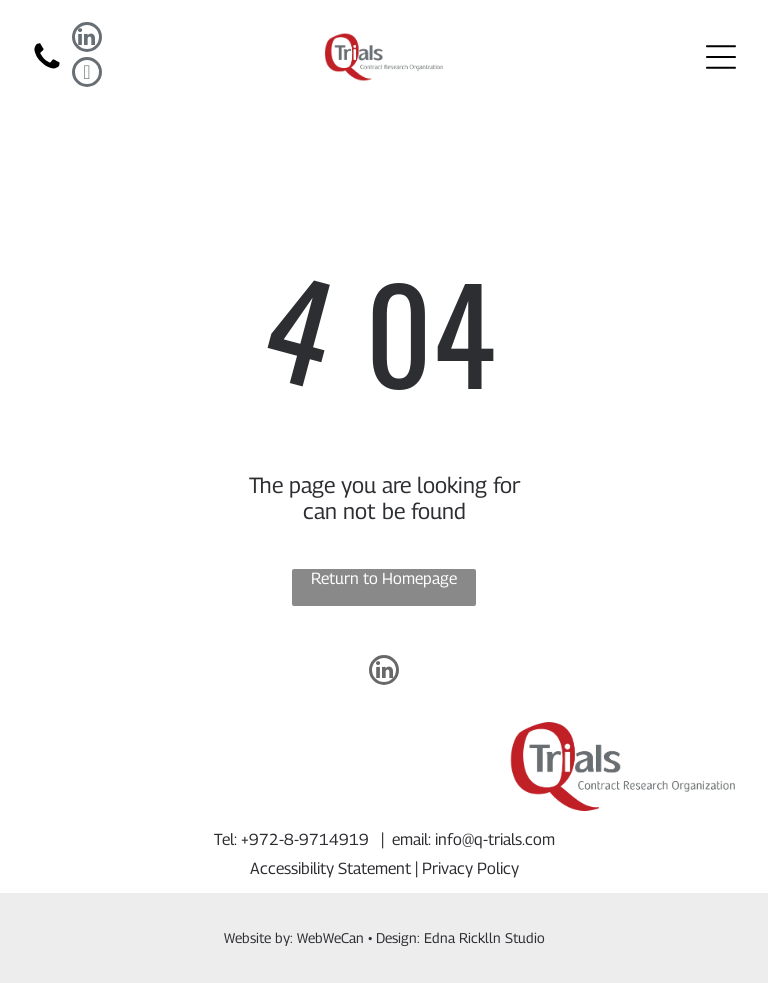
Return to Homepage (384, 578)
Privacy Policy (470, 868)
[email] (87, 74)
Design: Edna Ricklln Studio (460, 937)
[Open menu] (721, 57)
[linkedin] (87, 39)
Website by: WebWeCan (294, 937)
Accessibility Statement (330, 868)
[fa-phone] (47, 67)
